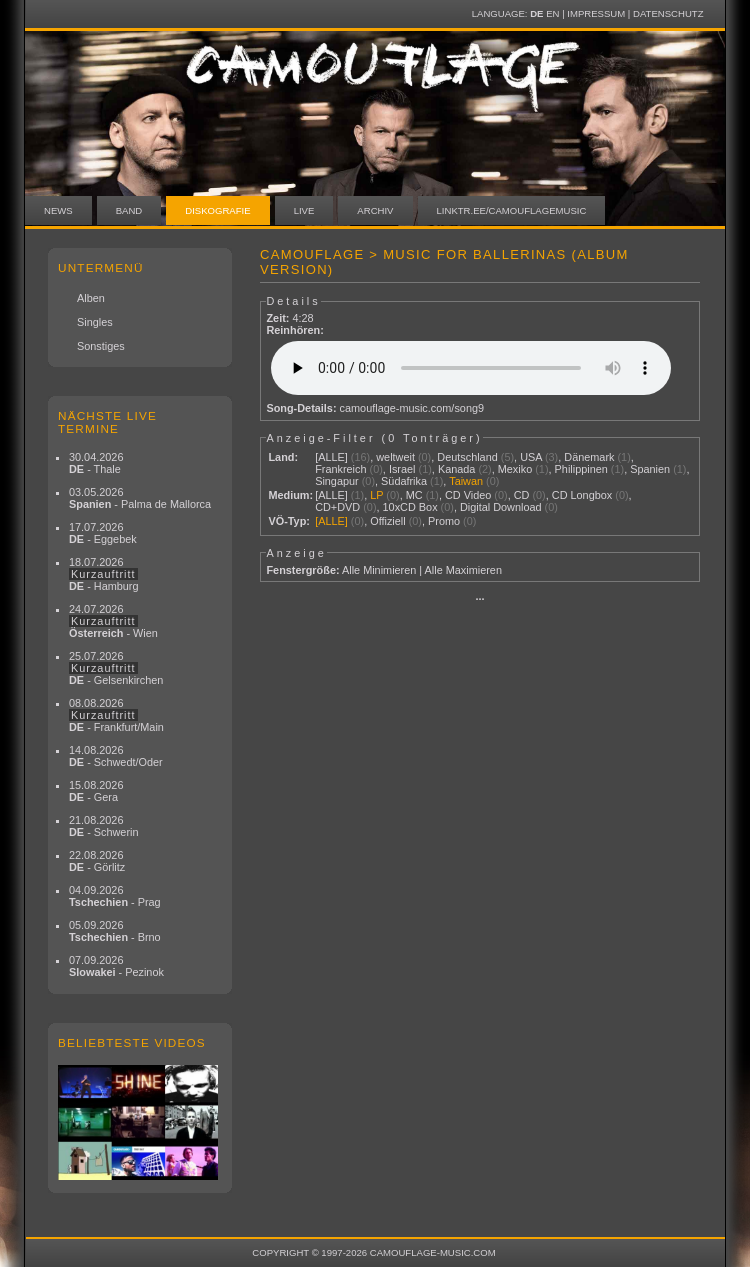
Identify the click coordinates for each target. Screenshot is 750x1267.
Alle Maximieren (463, 570)
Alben (91, 298)
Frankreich (340, 469)
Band (129, 210)
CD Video (468, 495)
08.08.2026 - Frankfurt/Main (116, 715)
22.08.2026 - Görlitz (97, 861)
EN (552, 13)
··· (479, 599)
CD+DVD (337, 507)
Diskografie (217, 210)
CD (522, 495)
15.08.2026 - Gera (96, 791)
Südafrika (404, 481)
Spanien (650, 469)
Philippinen (581, 469)
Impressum (596, 13)
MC (414, 495)
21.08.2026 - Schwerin (104, 826)
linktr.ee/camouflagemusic (512, 210)
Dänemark (589, 457)
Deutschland (467, 457)
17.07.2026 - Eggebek (103, 533)
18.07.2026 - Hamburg (104, 574)
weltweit (395, 457)
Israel (402, 469)
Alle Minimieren (379, 570)
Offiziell (387, 521)
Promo (444, 521)
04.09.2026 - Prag (115, 896)
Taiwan (466, 481)
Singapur (337, 481)
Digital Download (501, 507)
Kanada (457, 469)
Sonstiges (101, 346)
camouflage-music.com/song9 (412, 408)
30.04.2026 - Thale (96, 463)
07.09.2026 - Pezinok (116, 966)
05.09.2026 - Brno (115, 931)
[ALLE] (331, 457)
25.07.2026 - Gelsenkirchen (116, 668)
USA (531, 457)
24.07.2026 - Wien (113, 621)
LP (376, 495)
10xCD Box (410, 507)
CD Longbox (582, 495)
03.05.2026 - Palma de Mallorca (140, 498)
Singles (95, 322)
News (58, 210)
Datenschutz (668, 13)
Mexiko (515, 469)
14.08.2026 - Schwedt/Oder (116, 756)
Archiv (375, 210)
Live (304, 210)
